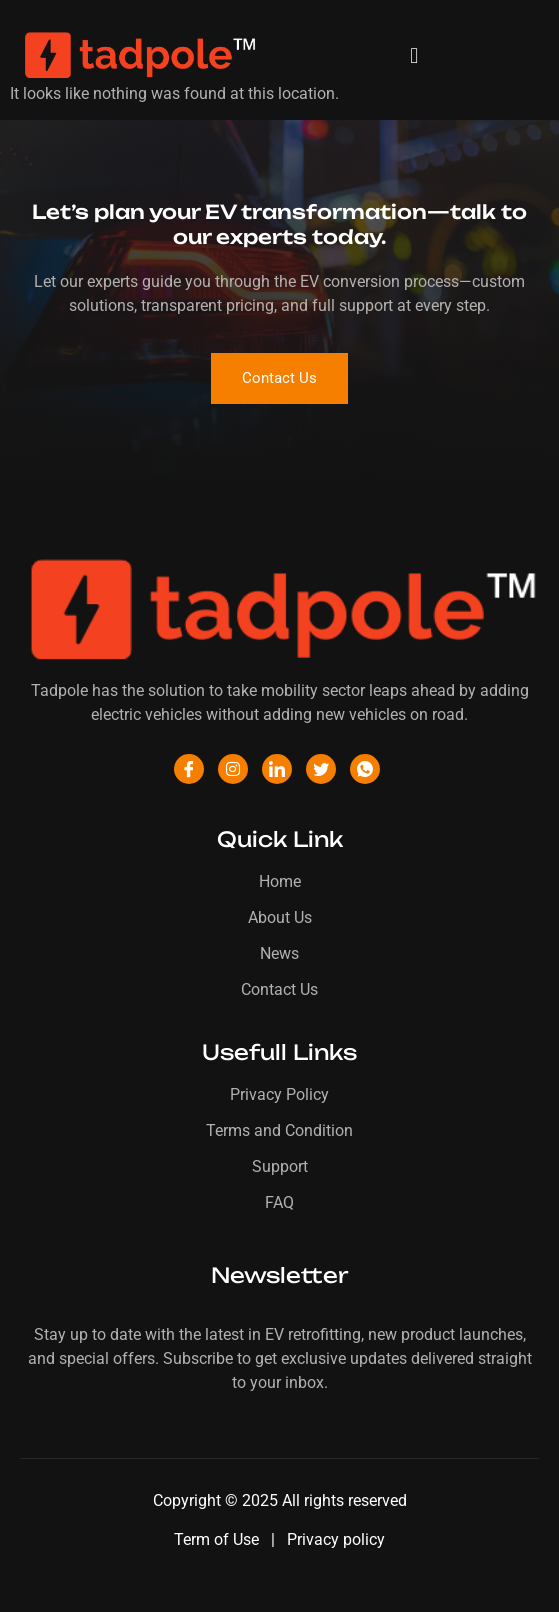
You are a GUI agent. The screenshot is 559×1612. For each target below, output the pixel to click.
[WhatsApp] (365, 769)
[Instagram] (233, 769)
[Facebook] (189, 769)
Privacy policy (336, 1539)
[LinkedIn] (277, 769)
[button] (414, 55)
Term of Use (218, 1539)
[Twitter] (321, 769)
